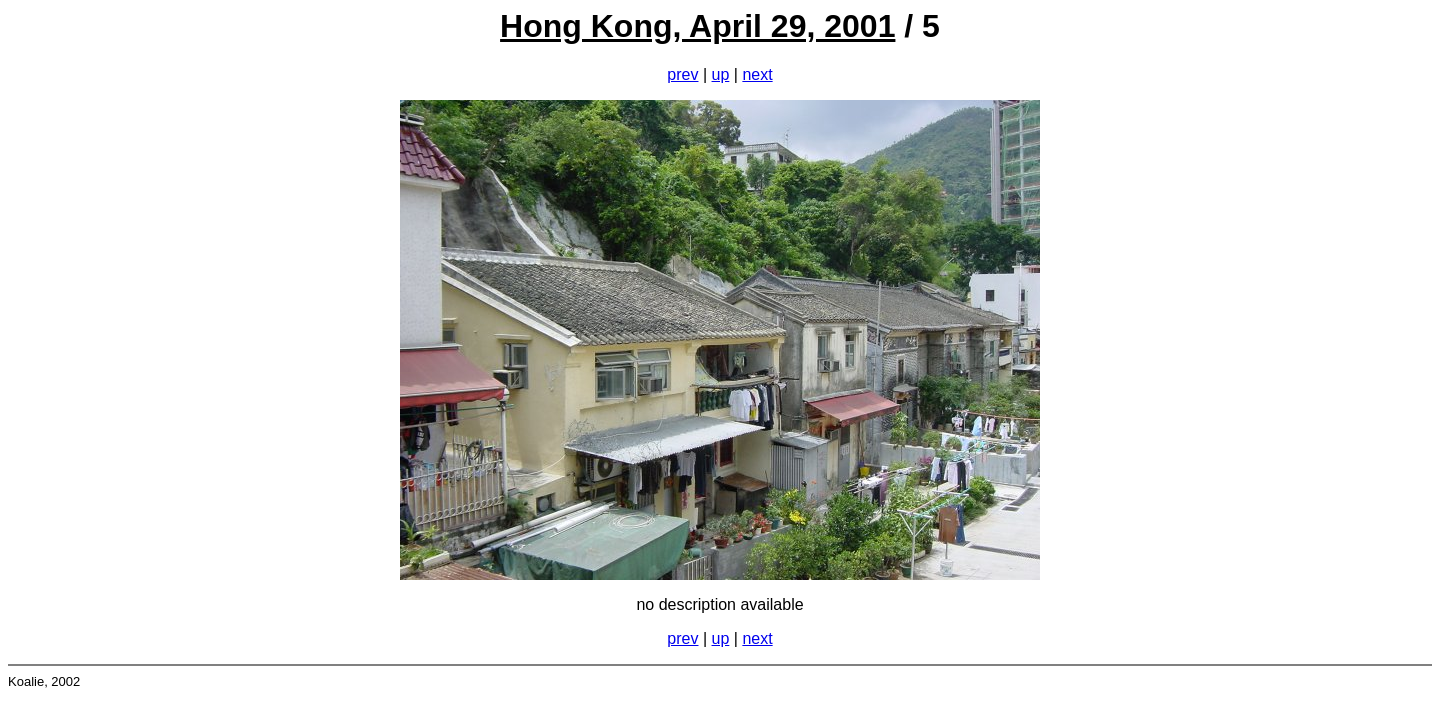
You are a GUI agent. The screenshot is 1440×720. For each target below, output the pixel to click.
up (721, 74)
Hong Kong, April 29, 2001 (697, 26)
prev (682, 74)
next (757, 74)
